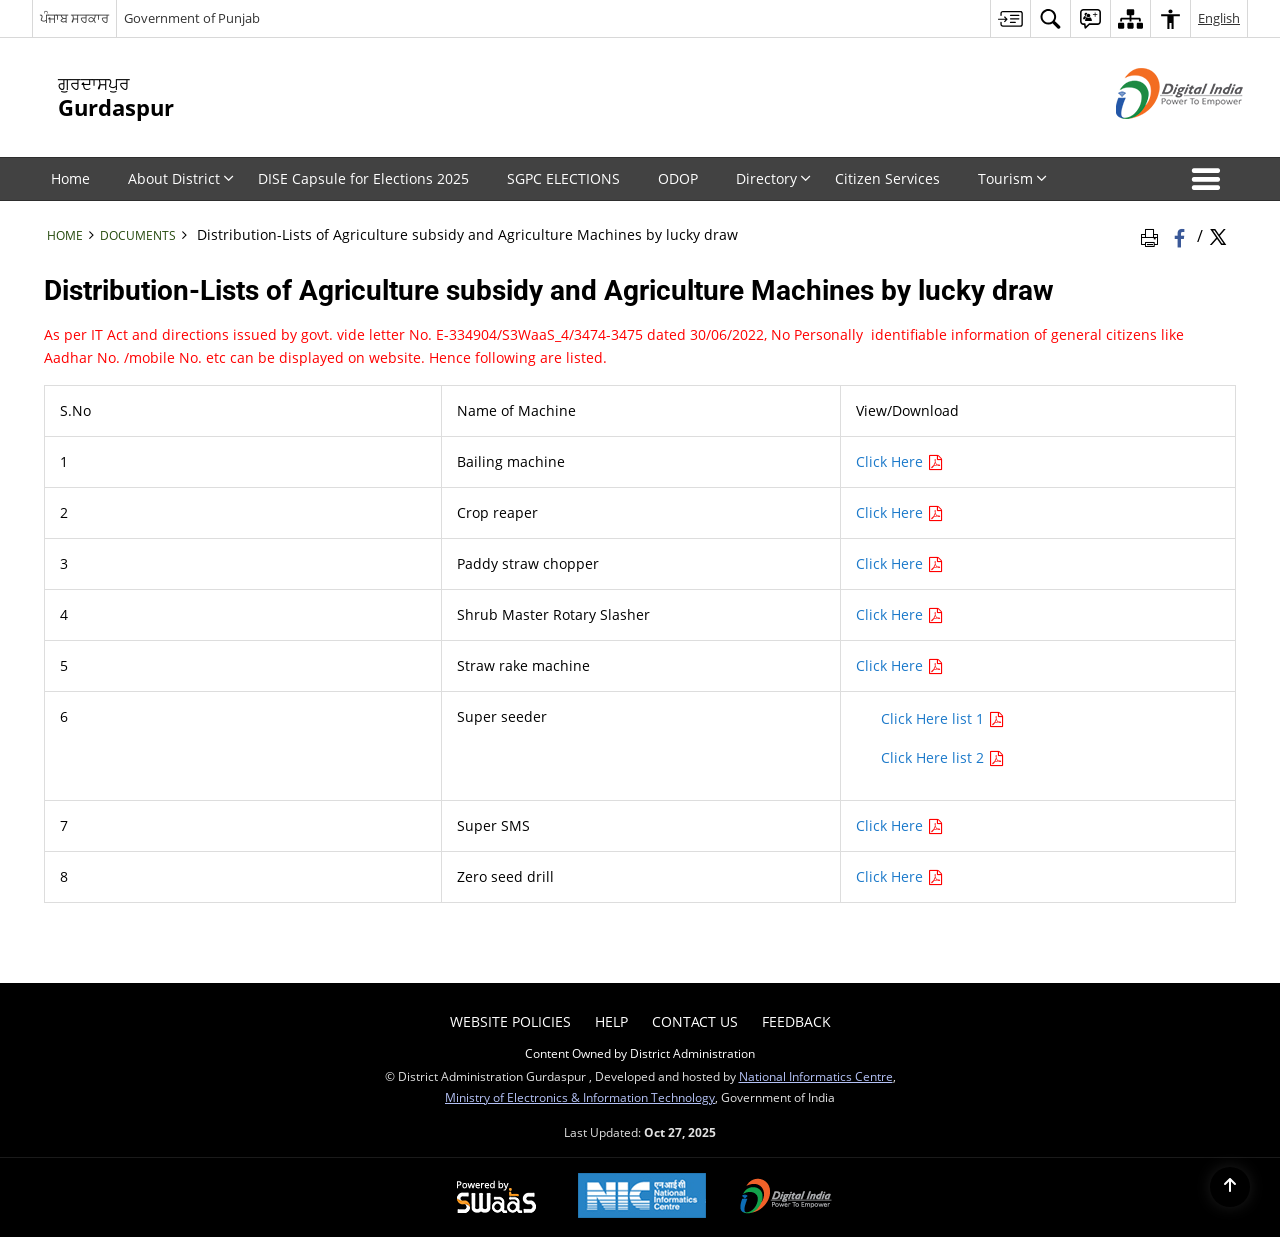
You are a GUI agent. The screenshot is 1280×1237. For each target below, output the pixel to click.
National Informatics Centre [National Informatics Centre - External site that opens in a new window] (816, 1076)
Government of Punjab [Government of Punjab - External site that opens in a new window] (192, 18)
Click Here (900, 461)
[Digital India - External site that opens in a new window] (1154, 135)
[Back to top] (1230, 1187)
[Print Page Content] (1153, 235)
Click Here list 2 (943, 757)
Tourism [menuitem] (1012, 178)
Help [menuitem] (611, 1021)
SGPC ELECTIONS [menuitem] (563, 178)
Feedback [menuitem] (796, 1021)
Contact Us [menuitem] (695, 1021)
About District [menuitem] (181, 178)
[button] (1210, 179)
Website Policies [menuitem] (510, 1021)
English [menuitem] (1219, 18)
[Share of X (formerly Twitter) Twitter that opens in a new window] (1218, 235)
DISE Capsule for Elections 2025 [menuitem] (363, 178)
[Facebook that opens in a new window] (1181, 235)
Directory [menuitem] (773, 178)
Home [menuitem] (70, 178)
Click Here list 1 (943, 718)
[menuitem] (1010, 18)
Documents (138, 235)
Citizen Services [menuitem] (887, 178)
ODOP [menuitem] (678, 178)
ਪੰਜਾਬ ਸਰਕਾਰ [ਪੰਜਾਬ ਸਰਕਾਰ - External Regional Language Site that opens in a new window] (74, 18)
